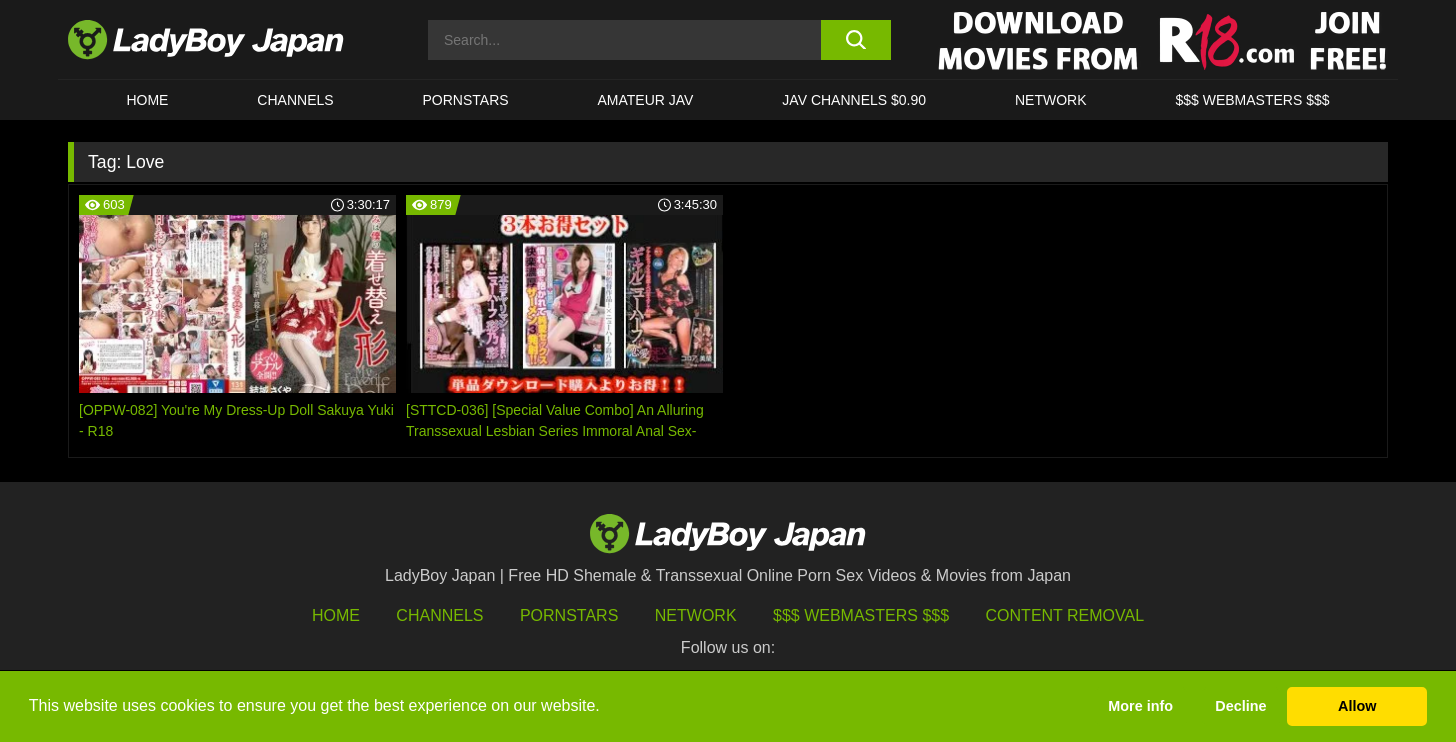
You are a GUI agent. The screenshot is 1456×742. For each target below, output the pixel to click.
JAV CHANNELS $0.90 (854, 100)
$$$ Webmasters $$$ (861, 615)
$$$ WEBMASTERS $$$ (1252, 100)
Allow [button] (1357, 706)
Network (1051, 100)
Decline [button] (1240, 706)
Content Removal (1065, 615)
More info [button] (1140, 706)
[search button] (855, 40)
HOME (147, 100)
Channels (439, 615)
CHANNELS (295, 100)
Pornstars (466, 100)
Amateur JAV (646, 100)
